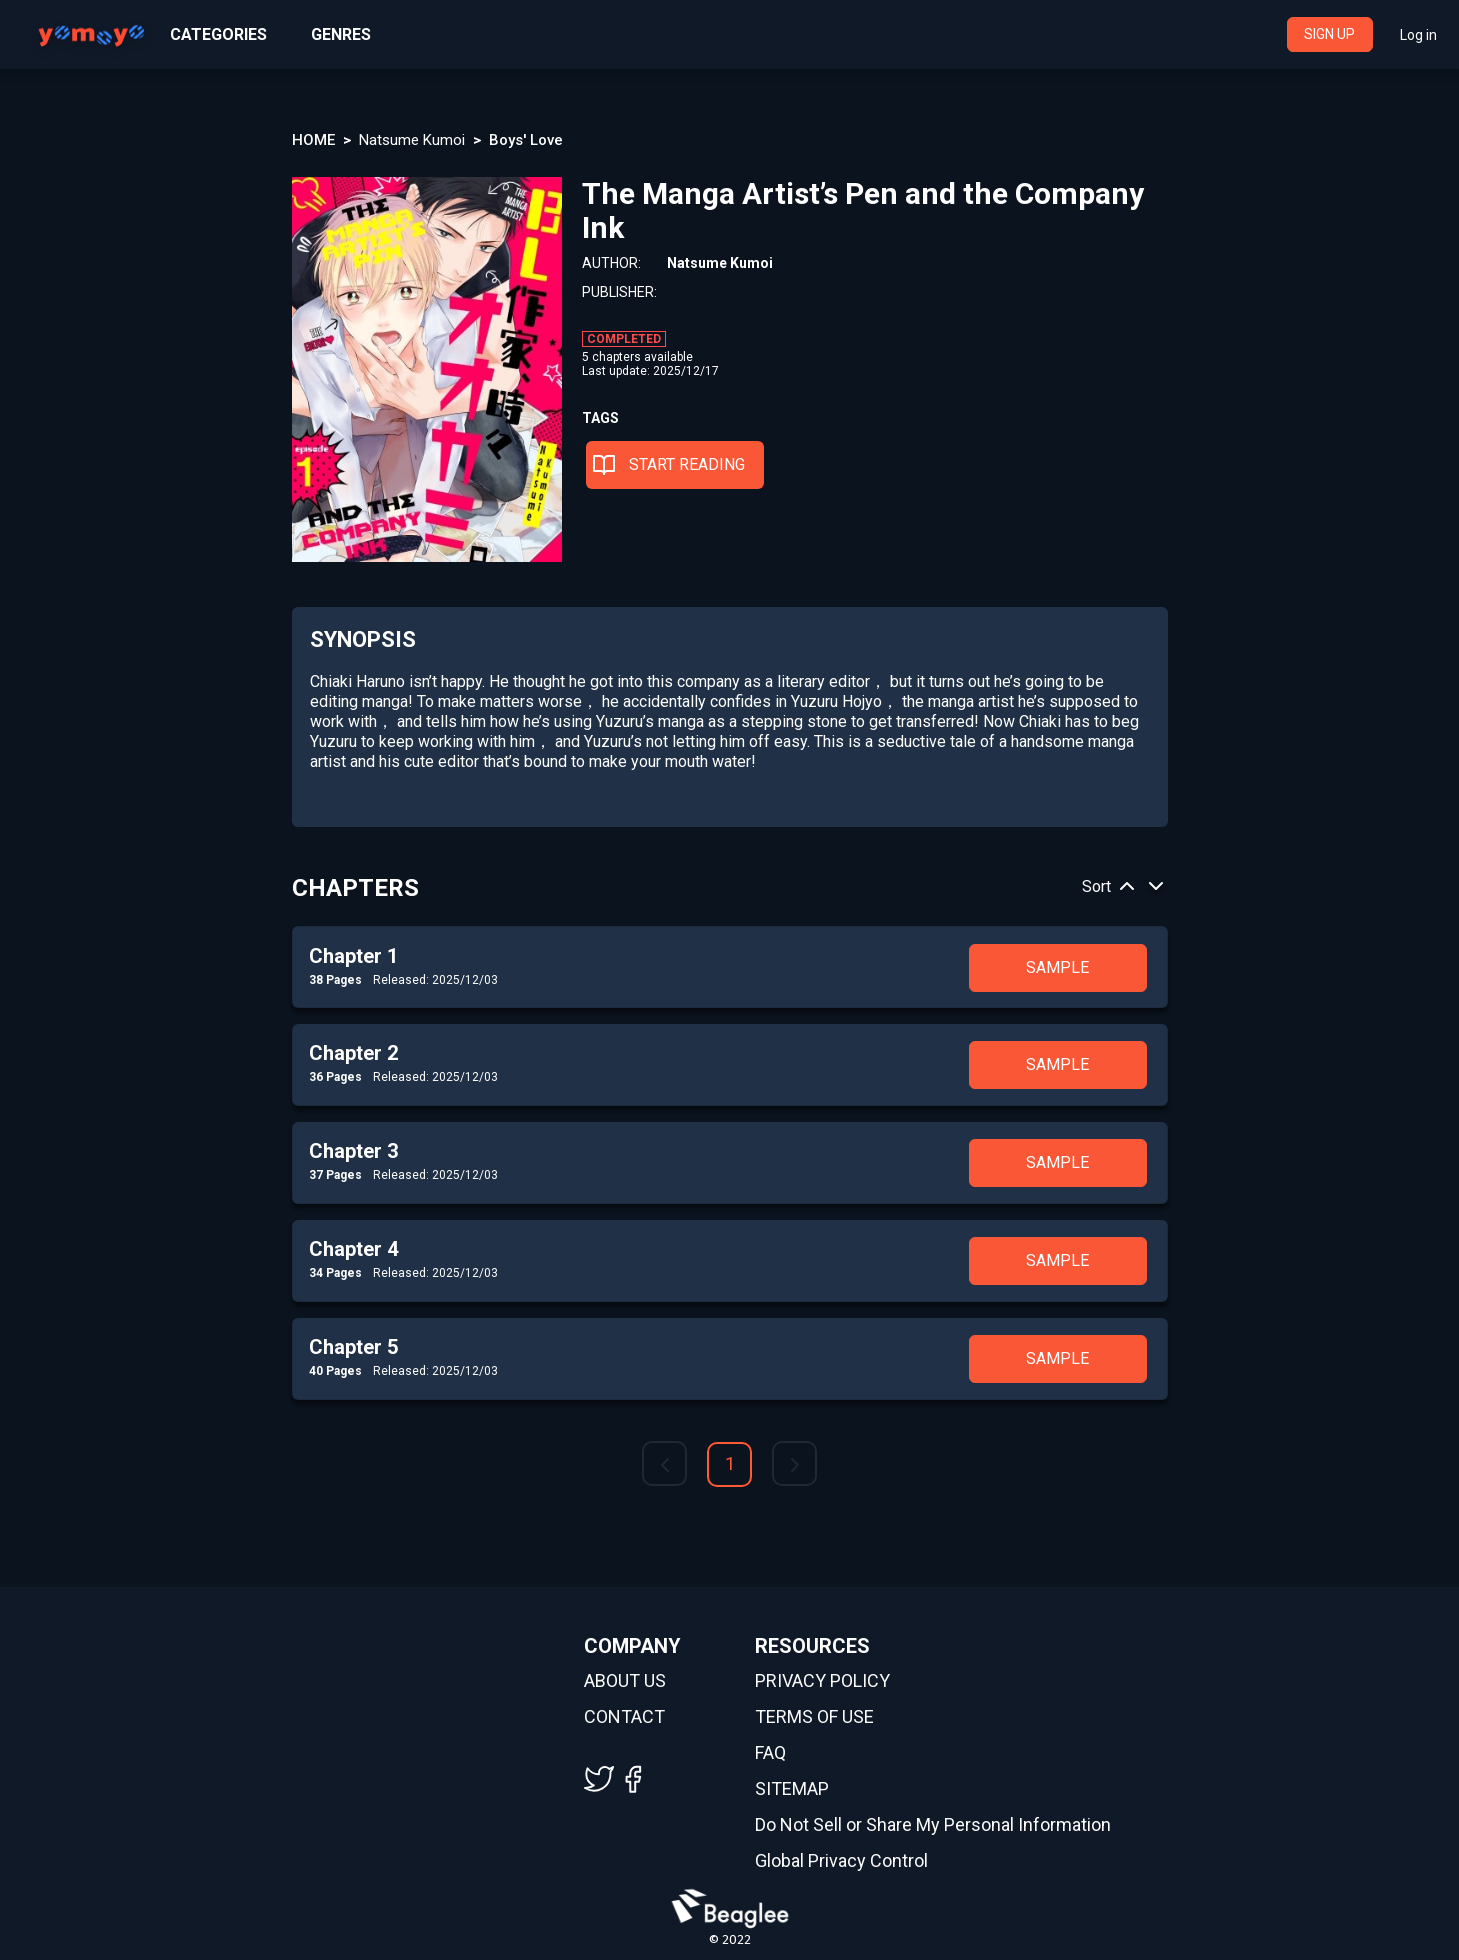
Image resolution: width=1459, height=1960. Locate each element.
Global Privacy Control (841, 1861)
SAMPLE (1057, 967)
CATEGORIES (218, 34)
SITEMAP (792, 1789)
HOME (313, 140)
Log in (1418, 35)
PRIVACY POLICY (822, 1681)
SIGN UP (1329, 34)
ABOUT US (625, 1681)
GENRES (341, 34)
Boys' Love (526, 140)
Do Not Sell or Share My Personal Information (933, 1825)
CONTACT (624, 1717)
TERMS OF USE (814, 1717)
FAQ (770, 1753)
